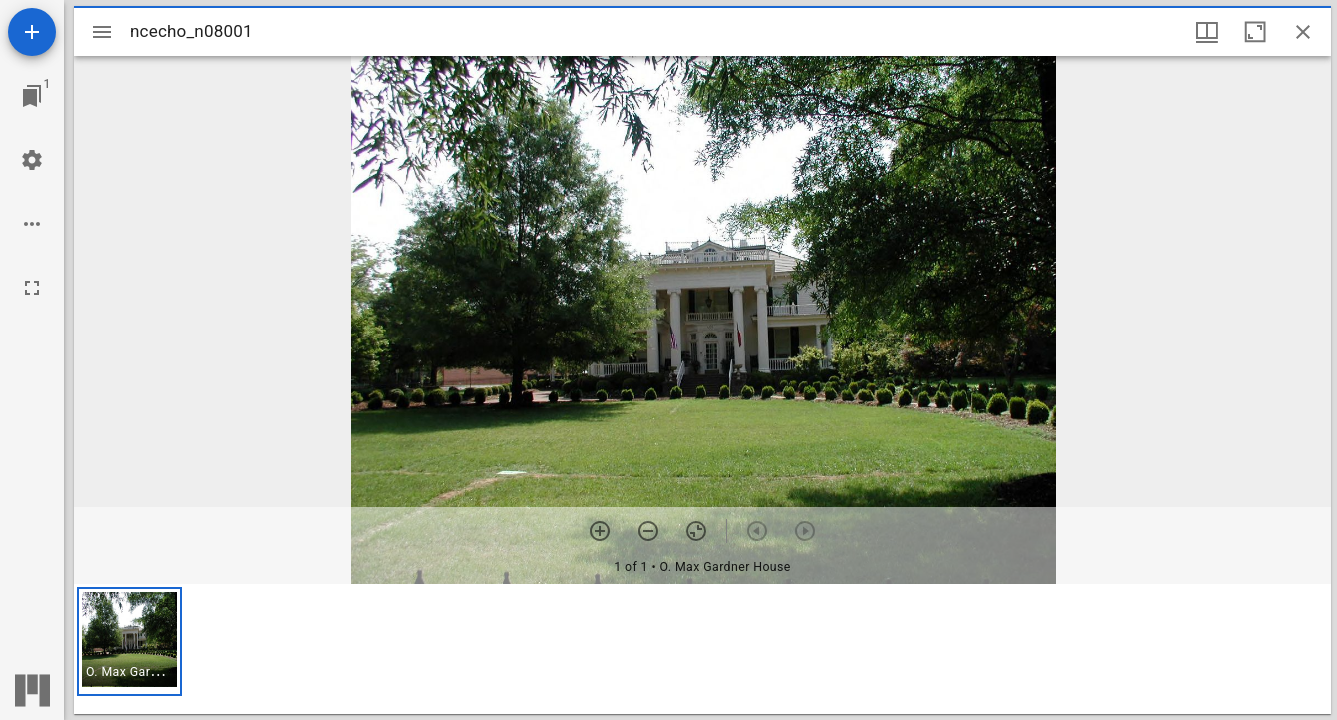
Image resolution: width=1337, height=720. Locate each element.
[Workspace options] (32, 224)
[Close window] (1303, 32)
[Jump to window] (32, 96)
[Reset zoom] (696, 531)
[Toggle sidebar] (102, 32)
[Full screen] (32, 288)
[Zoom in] (600, 531)
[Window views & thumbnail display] (1207, 32)
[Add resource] (32, 32)
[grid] (702, 649)
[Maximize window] (1255, 32)
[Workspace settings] (32, 160)
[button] (129, 641)
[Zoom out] (648, 531)
